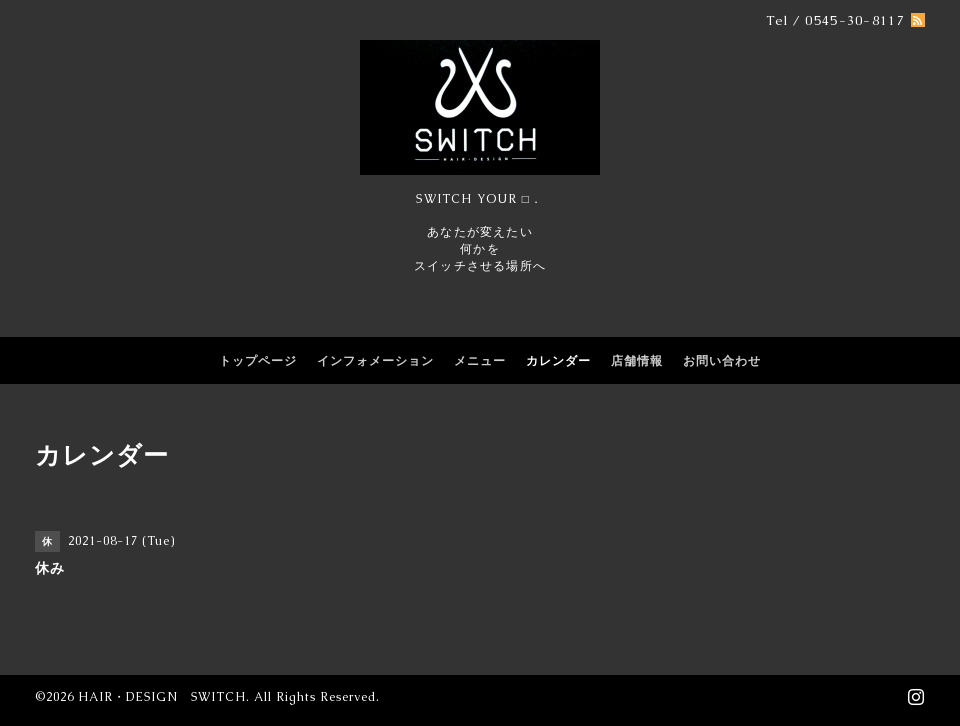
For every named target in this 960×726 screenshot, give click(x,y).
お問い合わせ (722, 361)
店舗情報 (637, 361)
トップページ (258, 361)
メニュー (480, 361)
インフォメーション (375, 361)
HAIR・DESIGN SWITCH (162, 697)
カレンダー (558, 361)
